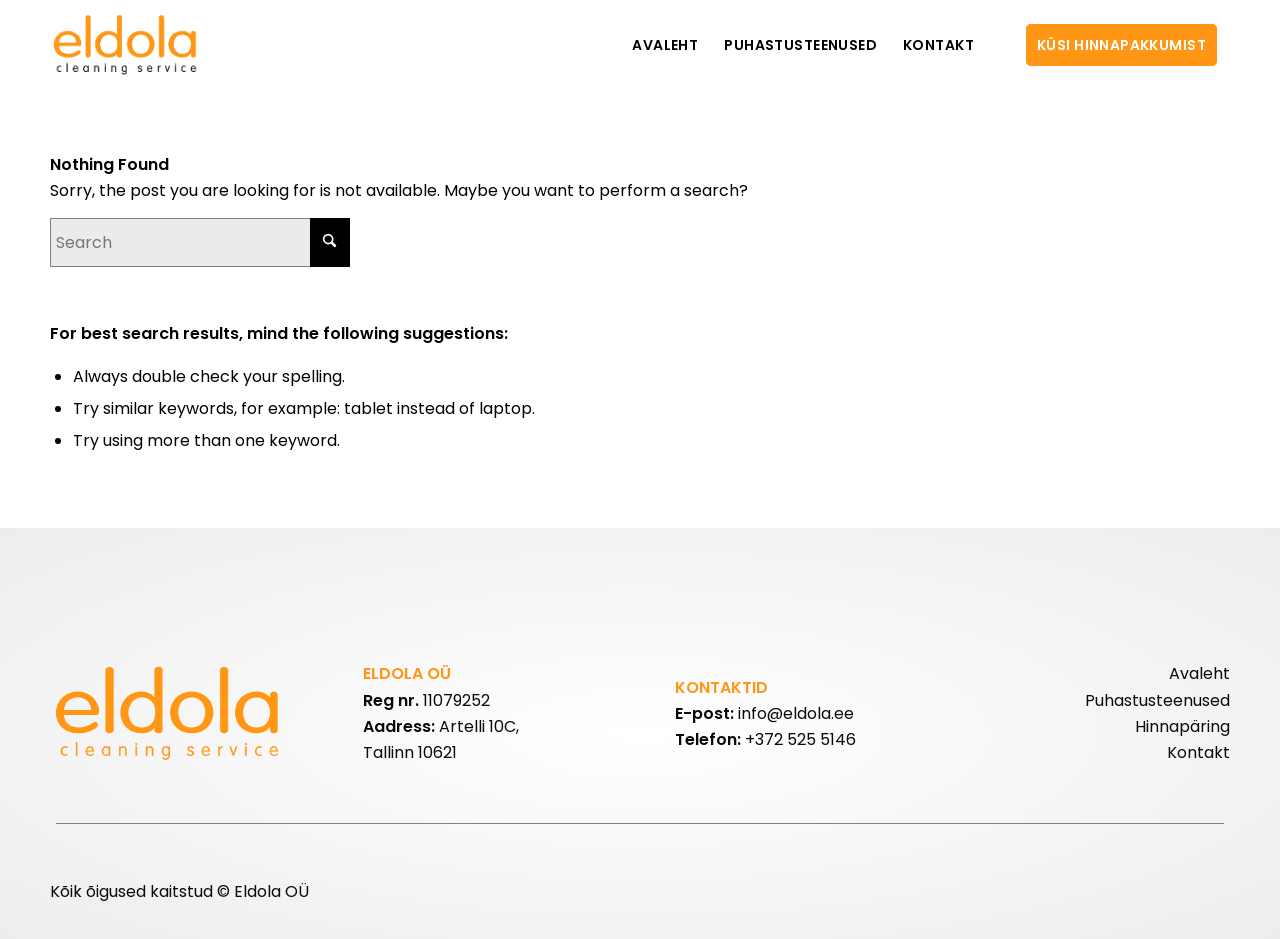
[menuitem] (665, 45)
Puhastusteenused (1157, 700)
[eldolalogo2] (127, 45)
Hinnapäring (1182, 726)
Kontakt (1198, 752)
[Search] (200, 242)
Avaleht (1199, 673)
